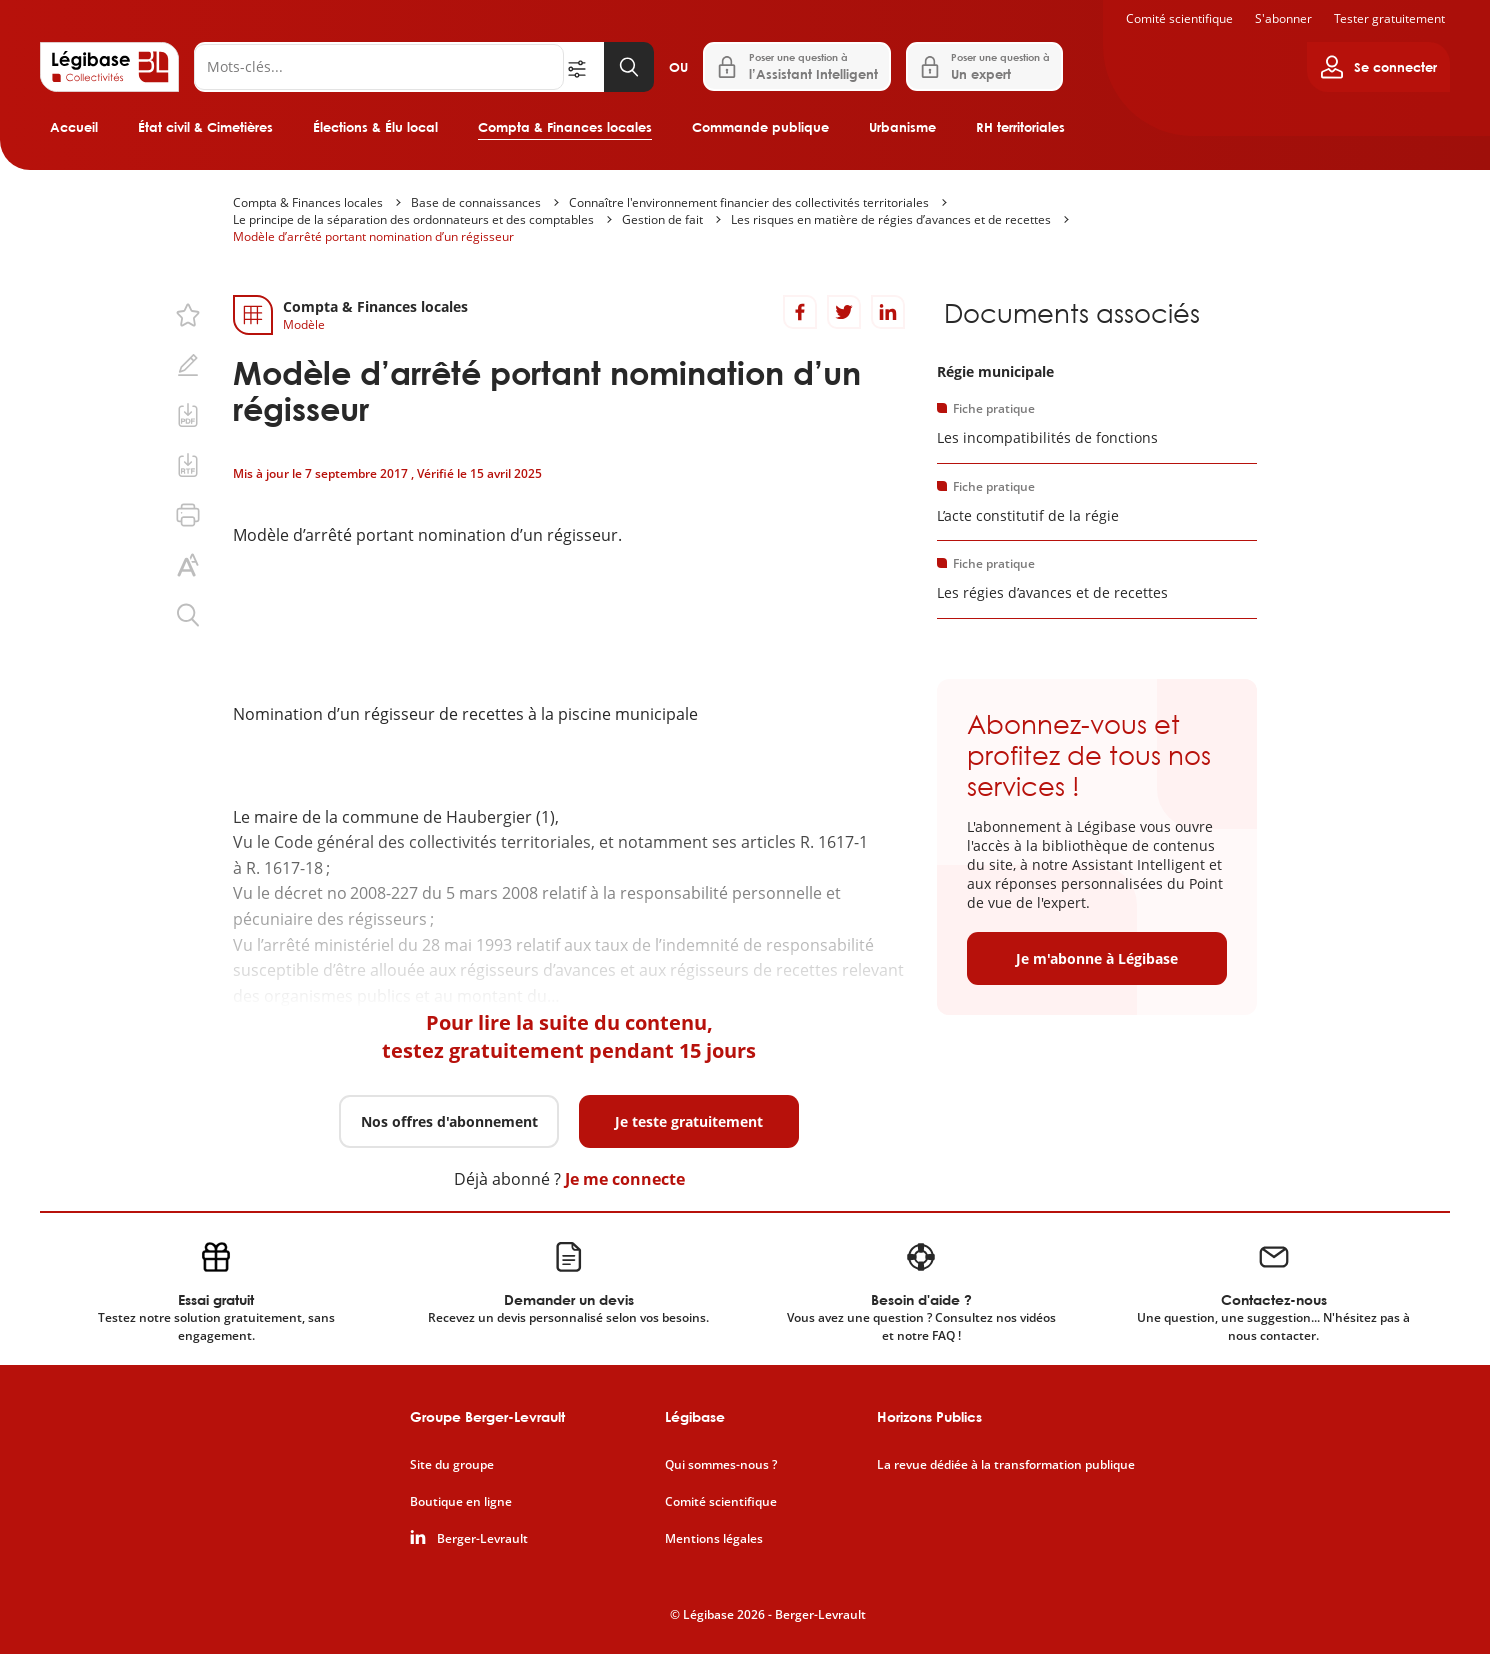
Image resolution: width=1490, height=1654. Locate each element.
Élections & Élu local (375, 127)
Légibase (695, 1416)
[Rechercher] (379, 67)
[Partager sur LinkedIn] (888, 312)
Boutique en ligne (461, 1502)
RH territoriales (1020, 127)
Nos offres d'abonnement (449, 1121)
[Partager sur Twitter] (844, 312)
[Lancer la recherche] (629, 67)
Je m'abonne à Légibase (1097, 958)
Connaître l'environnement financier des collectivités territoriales (749, 202)
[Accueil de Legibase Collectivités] (109, 67)
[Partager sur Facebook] (800, 312)
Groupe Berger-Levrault (487, 1416)
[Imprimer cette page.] (188, 515)
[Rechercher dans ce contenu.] (188, 615)
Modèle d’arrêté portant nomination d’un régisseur (373, 236)
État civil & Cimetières (205, 127)
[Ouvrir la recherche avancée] (584, 67)
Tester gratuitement (1389, 18)
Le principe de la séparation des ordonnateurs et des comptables (413, 219)
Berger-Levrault (482, 1539)
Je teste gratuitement (689, 1121)
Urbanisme (902, 127)
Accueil (74, 127)
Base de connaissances (476, 202)
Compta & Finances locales (565, 127)
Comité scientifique (1179, 18)
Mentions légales (714, 1539)
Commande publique (760, 127)
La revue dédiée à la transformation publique (1006, 1465)
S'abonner (1283, 18)
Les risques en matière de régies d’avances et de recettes (891, 219)
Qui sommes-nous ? (721, 1465)
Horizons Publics (929, 1416)
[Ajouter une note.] (188, 365)
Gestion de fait (662, 219)
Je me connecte (625, 1179)
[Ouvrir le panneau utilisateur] (1378, 67)
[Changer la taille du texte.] (188, 565)
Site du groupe (452, 1465)
